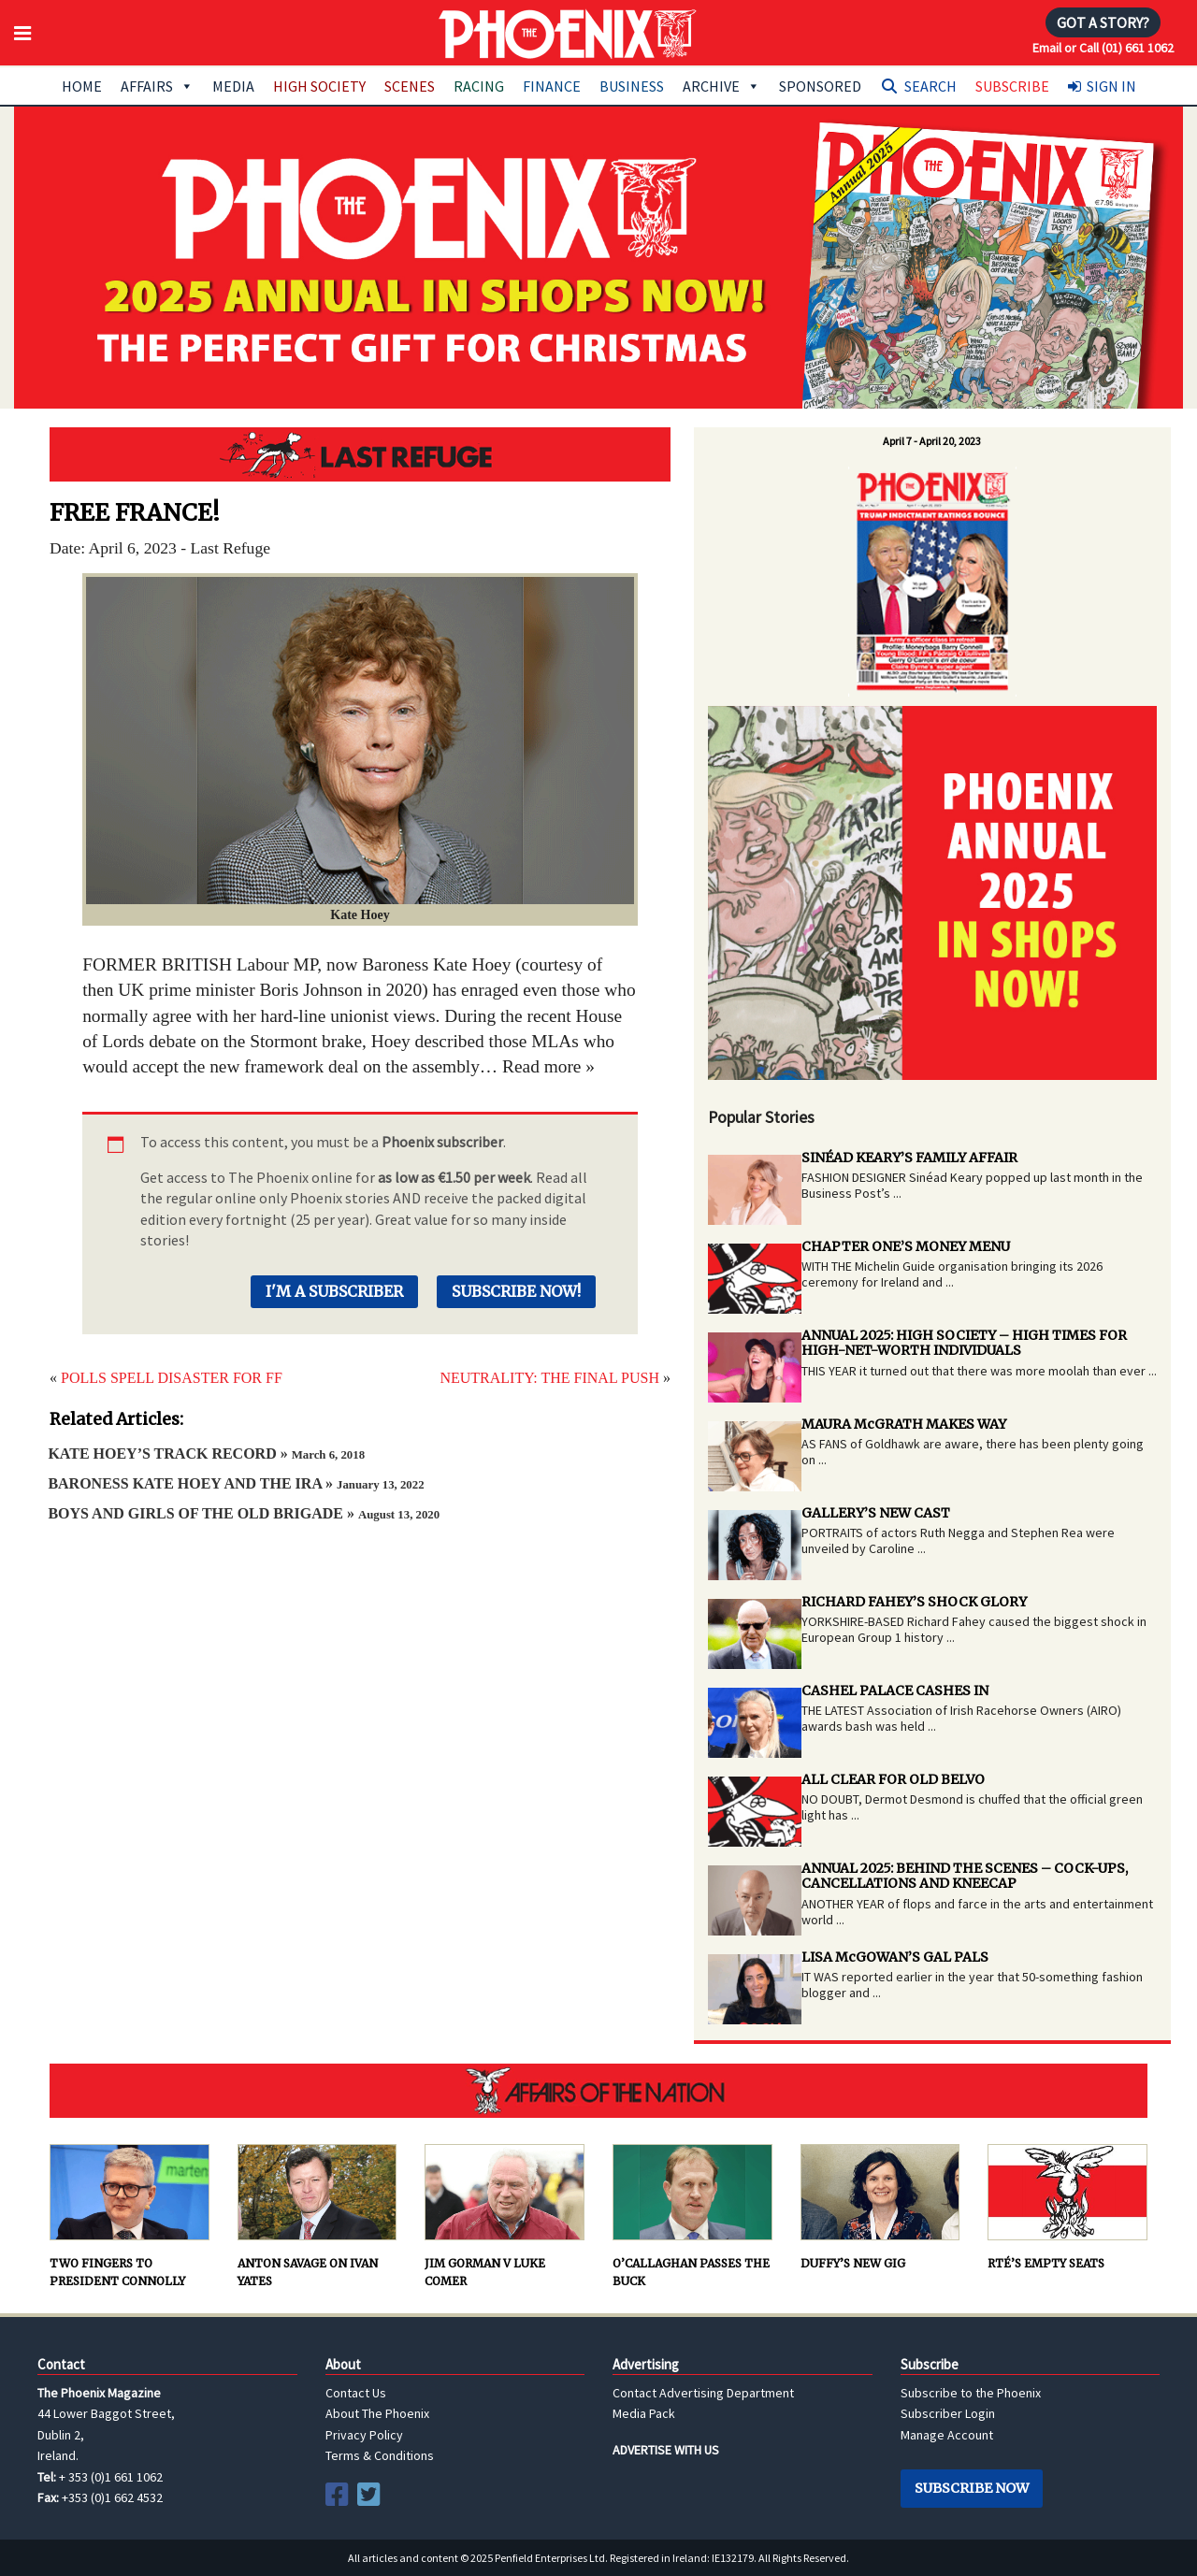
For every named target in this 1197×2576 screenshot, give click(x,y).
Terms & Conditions (379, 2455)
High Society (319, 86)
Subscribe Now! (516, 1291)
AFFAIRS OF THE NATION (598, 2091)
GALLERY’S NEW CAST (875, 1512)
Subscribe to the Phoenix (971, 2392)
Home (82, 86)
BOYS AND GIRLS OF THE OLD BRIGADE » (244, 1513)
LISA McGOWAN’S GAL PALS (894, 1957)
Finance (552, 86)
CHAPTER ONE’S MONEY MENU (905, 1246)
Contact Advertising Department (703, 2392)
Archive (721, 86)
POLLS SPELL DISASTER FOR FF (171, 1378)
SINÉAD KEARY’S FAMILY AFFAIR (909, 1157)
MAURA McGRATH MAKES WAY (903, 1424)
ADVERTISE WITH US (666, 2449)
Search (930, 86)
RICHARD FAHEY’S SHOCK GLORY (914, 1601)
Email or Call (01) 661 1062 (1103, 47)
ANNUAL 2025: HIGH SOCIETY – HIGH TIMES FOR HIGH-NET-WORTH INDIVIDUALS (964, 1343)
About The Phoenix (377, 2413)
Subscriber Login (948, 2413)
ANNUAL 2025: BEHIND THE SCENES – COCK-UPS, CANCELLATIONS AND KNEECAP (964, 1876)
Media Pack (644, 2413)
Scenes (409, 86)
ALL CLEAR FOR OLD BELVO (893, 1779)
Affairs (157, 86)
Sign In (1111, 86)
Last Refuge (360, 454)
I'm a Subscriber (334, 1291)
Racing (479, 86)
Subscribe (1012, 86)
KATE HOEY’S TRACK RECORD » (206, 1453)
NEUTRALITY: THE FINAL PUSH (549, 1378)
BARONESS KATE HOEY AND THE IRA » (236, 1483)
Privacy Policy (364, 2434)
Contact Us (355, 2392)
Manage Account (947, 2434)
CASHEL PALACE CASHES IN (894, 1690)
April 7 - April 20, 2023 (932, 441)
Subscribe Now (972, 2488)
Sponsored (820, 86)
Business (631, 86)
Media (233, 86)
